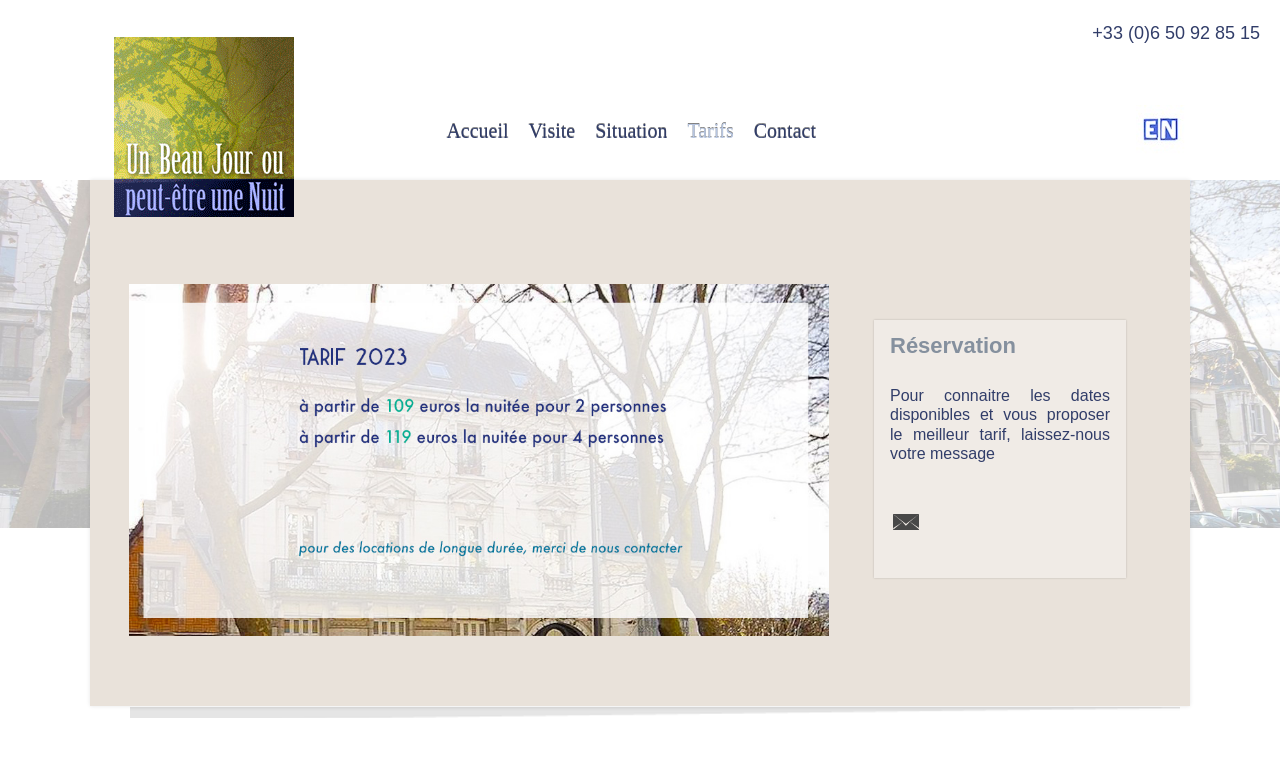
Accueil (477, 131)
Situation (631, 131)
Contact (785, 131)
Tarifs (710, 131)
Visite (552, 131)
